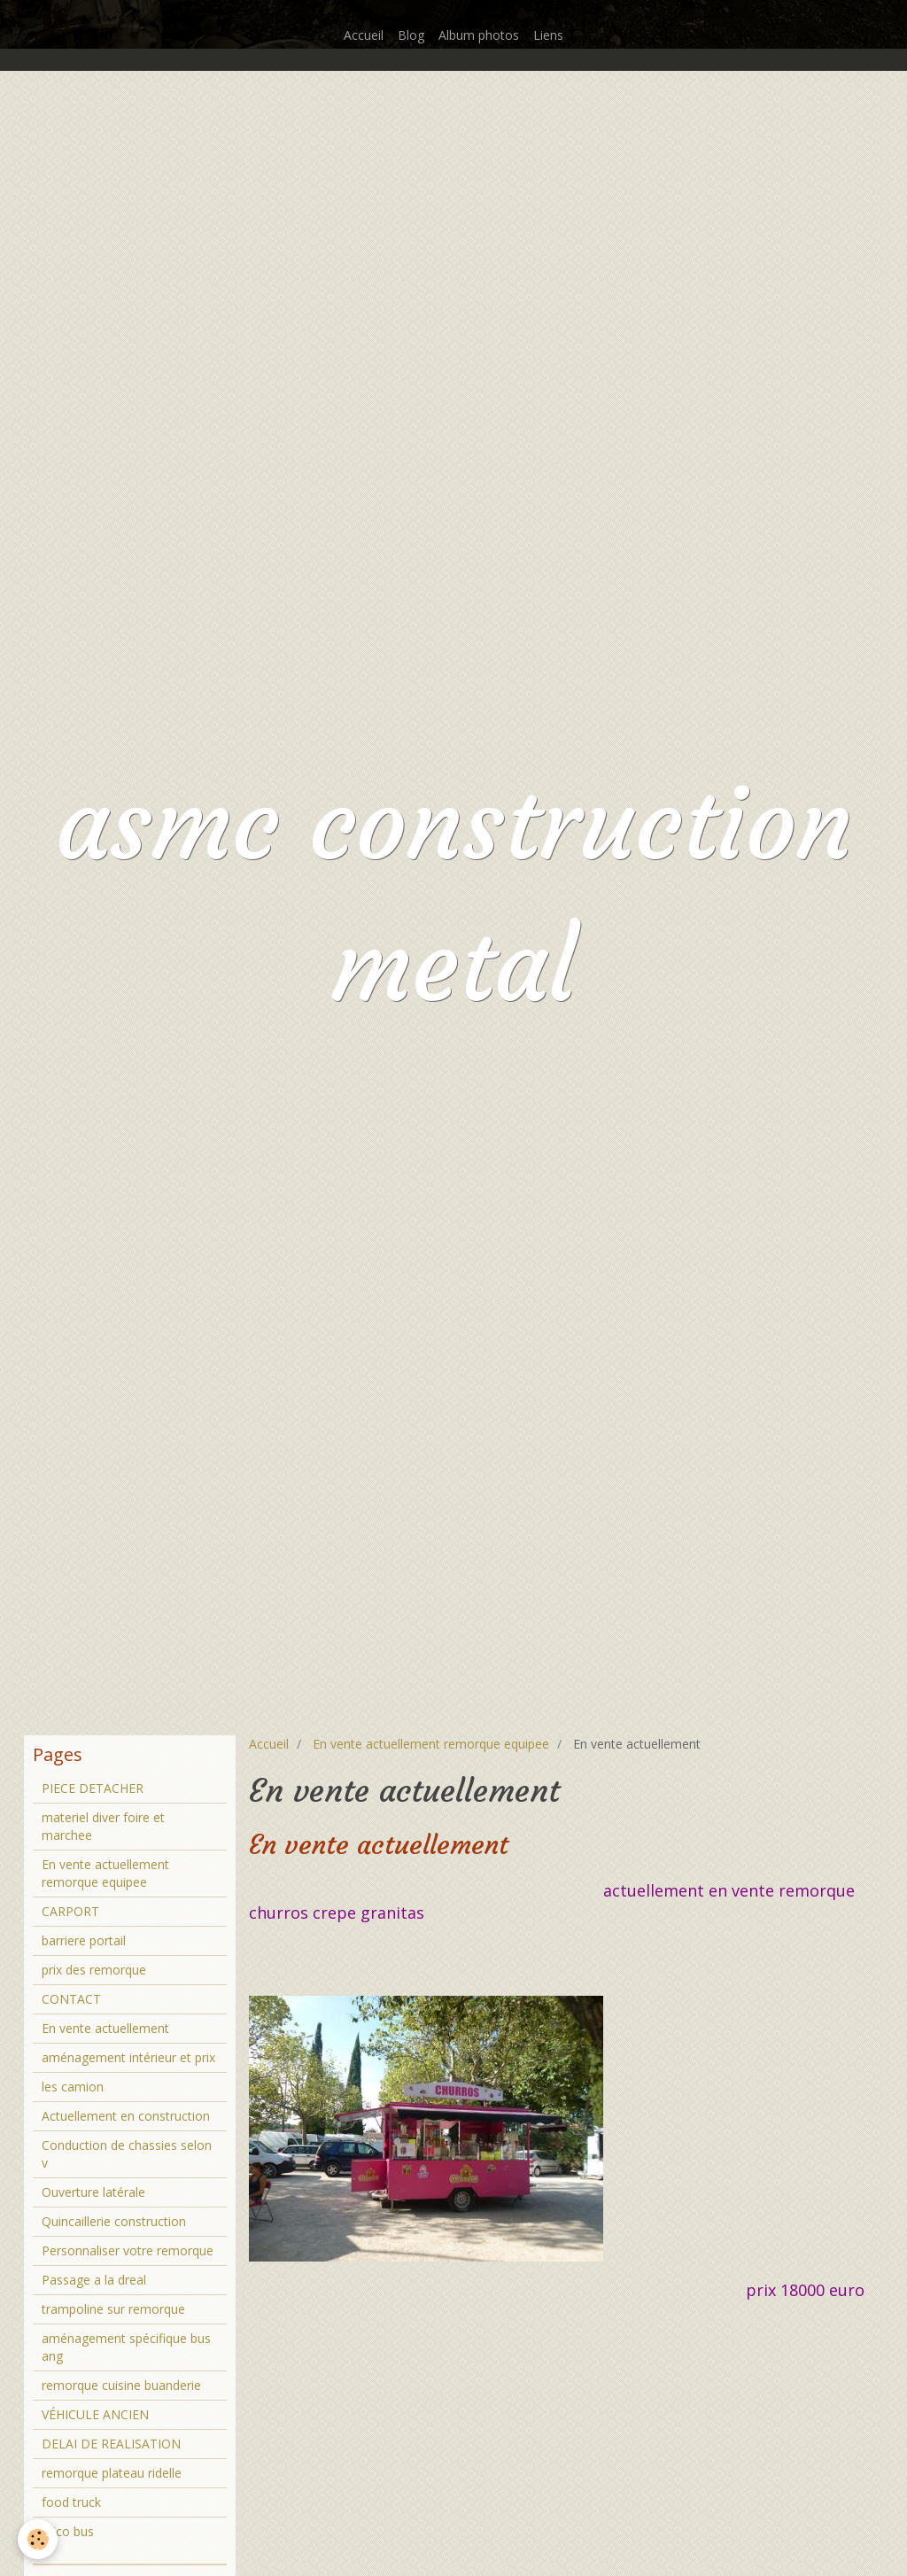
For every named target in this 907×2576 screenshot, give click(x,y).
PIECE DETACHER (92, 1788)
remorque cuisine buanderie (121, 2385)
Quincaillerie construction (114, 2221)
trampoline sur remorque (113, 2309)
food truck (71, 2502)
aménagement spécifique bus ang (126, 2347)
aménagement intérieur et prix (128, 2057)
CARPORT (70, 1911)
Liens (548, 35)
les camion (73, 2086)
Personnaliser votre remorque (127, 2250)
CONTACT (71, 1998)
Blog (411, 35)
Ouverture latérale (93, 2192)
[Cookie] (38, 2539)
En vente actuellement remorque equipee (431, 1743)
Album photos (478, 35)
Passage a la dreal (94, 2279)
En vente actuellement (105, 2028)
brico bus (68, 2531)
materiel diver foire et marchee (103, 1826)
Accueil (364, 35)
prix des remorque (94, 1969)
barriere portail (84, 1940)
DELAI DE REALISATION (111, 2443)
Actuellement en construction (126, 2115)
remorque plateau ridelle (112, 2472)
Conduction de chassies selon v (127, 2154)
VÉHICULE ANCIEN (95, 2414)
